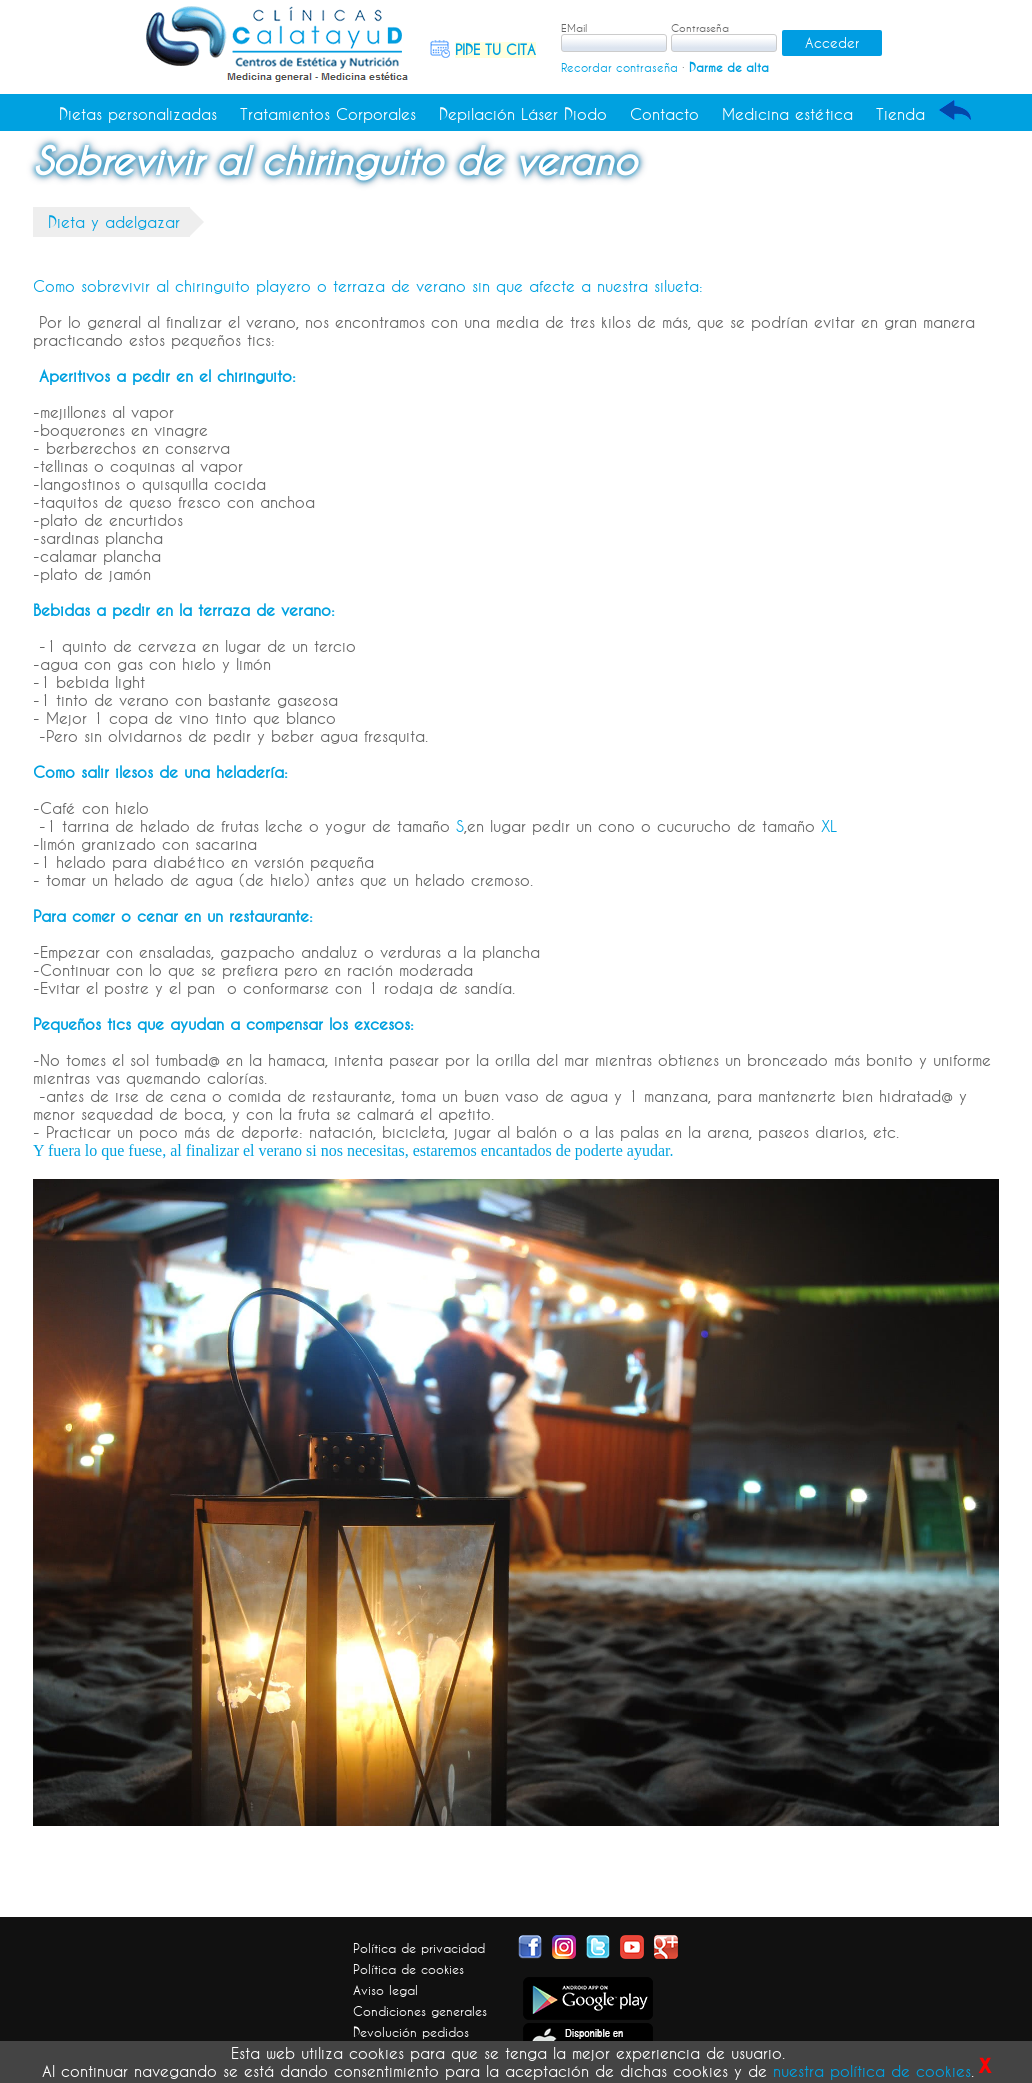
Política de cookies (408, 1969)
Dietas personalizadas (138, 114)
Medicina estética (787, 114)
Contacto (664, 114)
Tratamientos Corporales (328, 114)
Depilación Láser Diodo (523, 114)
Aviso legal (385, 1990)
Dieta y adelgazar (114, 222)
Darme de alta (729, 67)
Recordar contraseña (619, 67)
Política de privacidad (419, 1948)
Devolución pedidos (411, 2032)
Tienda (900, 114)
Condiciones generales (420, 2011)
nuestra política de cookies (872, 2071)
